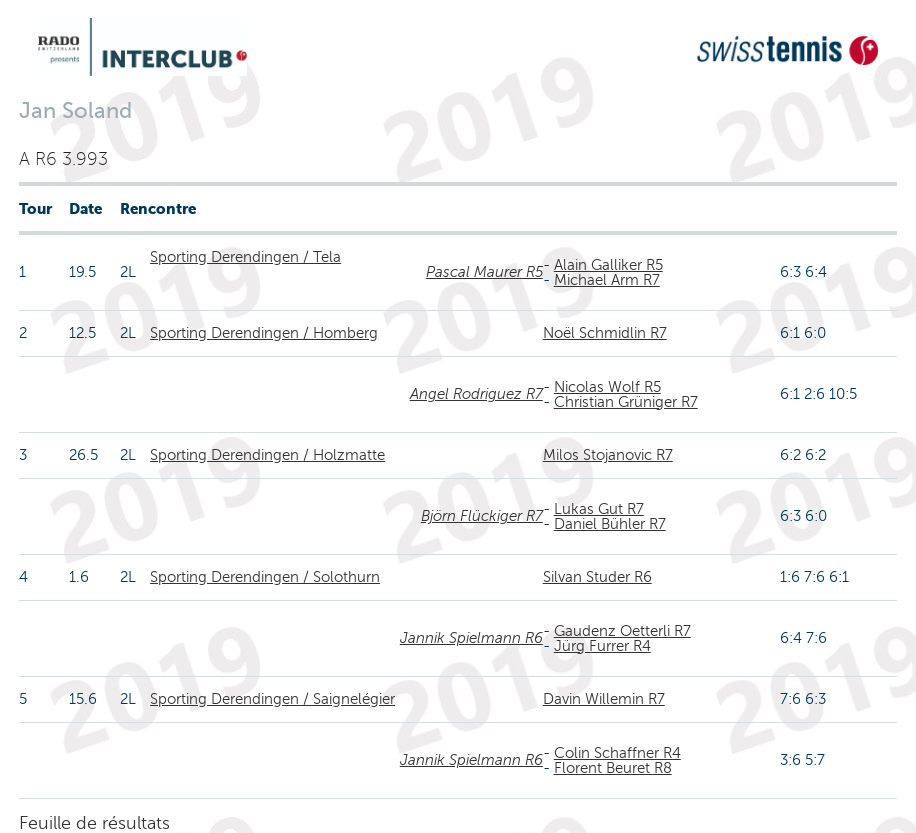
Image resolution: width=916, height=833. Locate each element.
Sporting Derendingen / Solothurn (265, 577)
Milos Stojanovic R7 (608, 455)
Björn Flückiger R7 (482, 516)
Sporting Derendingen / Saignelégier (272, 699)
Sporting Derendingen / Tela (245, 257)
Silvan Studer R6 (597, 577)
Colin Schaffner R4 (617, 753)
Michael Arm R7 (607, 280)
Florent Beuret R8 (613, 768)
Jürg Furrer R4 (602, 646)
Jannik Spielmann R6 (471, 638)
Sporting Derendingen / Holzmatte (267, 455)
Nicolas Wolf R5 (607, 387)
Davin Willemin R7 (604, 699)
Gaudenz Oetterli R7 (622, 631)
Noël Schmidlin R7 (605, 333)
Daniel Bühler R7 (610, 524)
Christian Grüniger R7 (626, 402)
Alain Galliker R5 (608, 265)
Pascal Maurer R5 (484, 272)
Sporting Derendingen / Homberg (264, 333)
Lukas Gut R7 (599, 509)
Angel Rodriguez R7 (476, 394)
